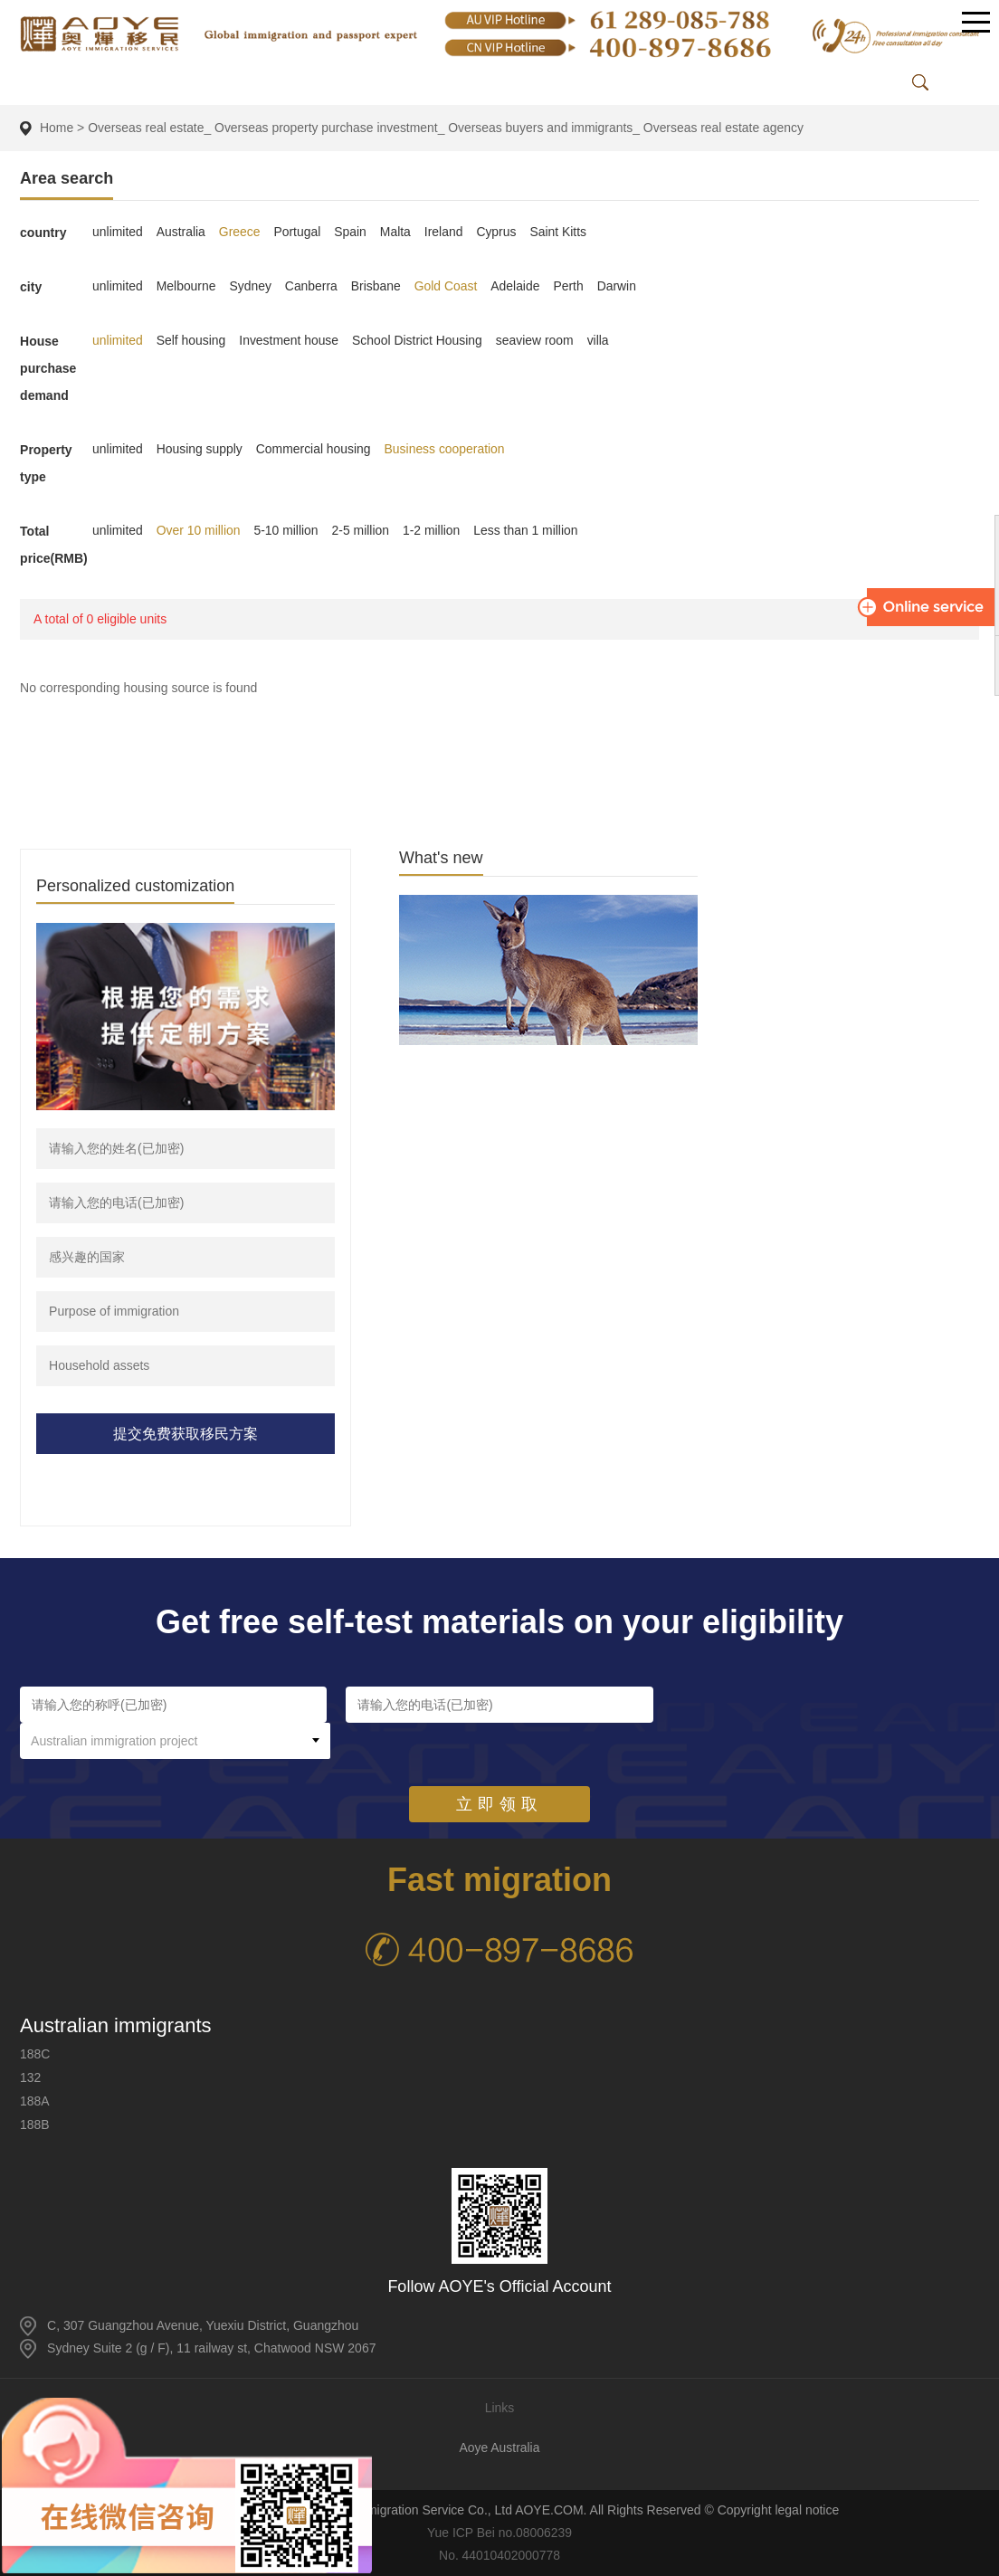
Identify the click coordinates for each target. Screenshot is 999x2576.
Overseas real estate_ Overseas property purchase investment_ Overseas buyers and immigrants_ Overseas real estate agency (448, 127)
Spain (352, 231)
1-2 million (433, 530)
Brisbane (377, 286)
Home (56, 127)
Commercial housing (315, 449)
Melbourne (186, 286)
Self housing (191, 340)
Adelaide (518, 286)
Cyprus (499, 231)
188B (35, 2124)
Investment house (290, 340)
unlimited (117, 231)
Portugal (298, 231)
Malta (396, 231)
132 (30, 2077)
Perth (570, 286)
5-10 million (286, 530)
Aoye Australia (499, 2447)
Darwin (620, 286)
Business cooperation (446, 449)
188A (35, 2101)
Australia (181, 231)
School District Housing (419, 340)
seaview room (537, 340)
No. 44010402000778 (500, 2555)
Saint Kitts (560, 231)
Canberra (312, 286)
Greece (241, 231)
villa (601, 340)
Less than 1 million (528, 530)
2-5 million (362, 530)
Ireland (445, 231)
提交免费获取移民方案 (185, 1433)
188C (35, 2054)
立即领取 (499, 1768)
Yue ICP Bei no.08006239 (500, 2532)
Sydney (251, 286)
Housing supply (200, 449)
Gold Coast (448, 286)
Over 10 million (199, 530)
